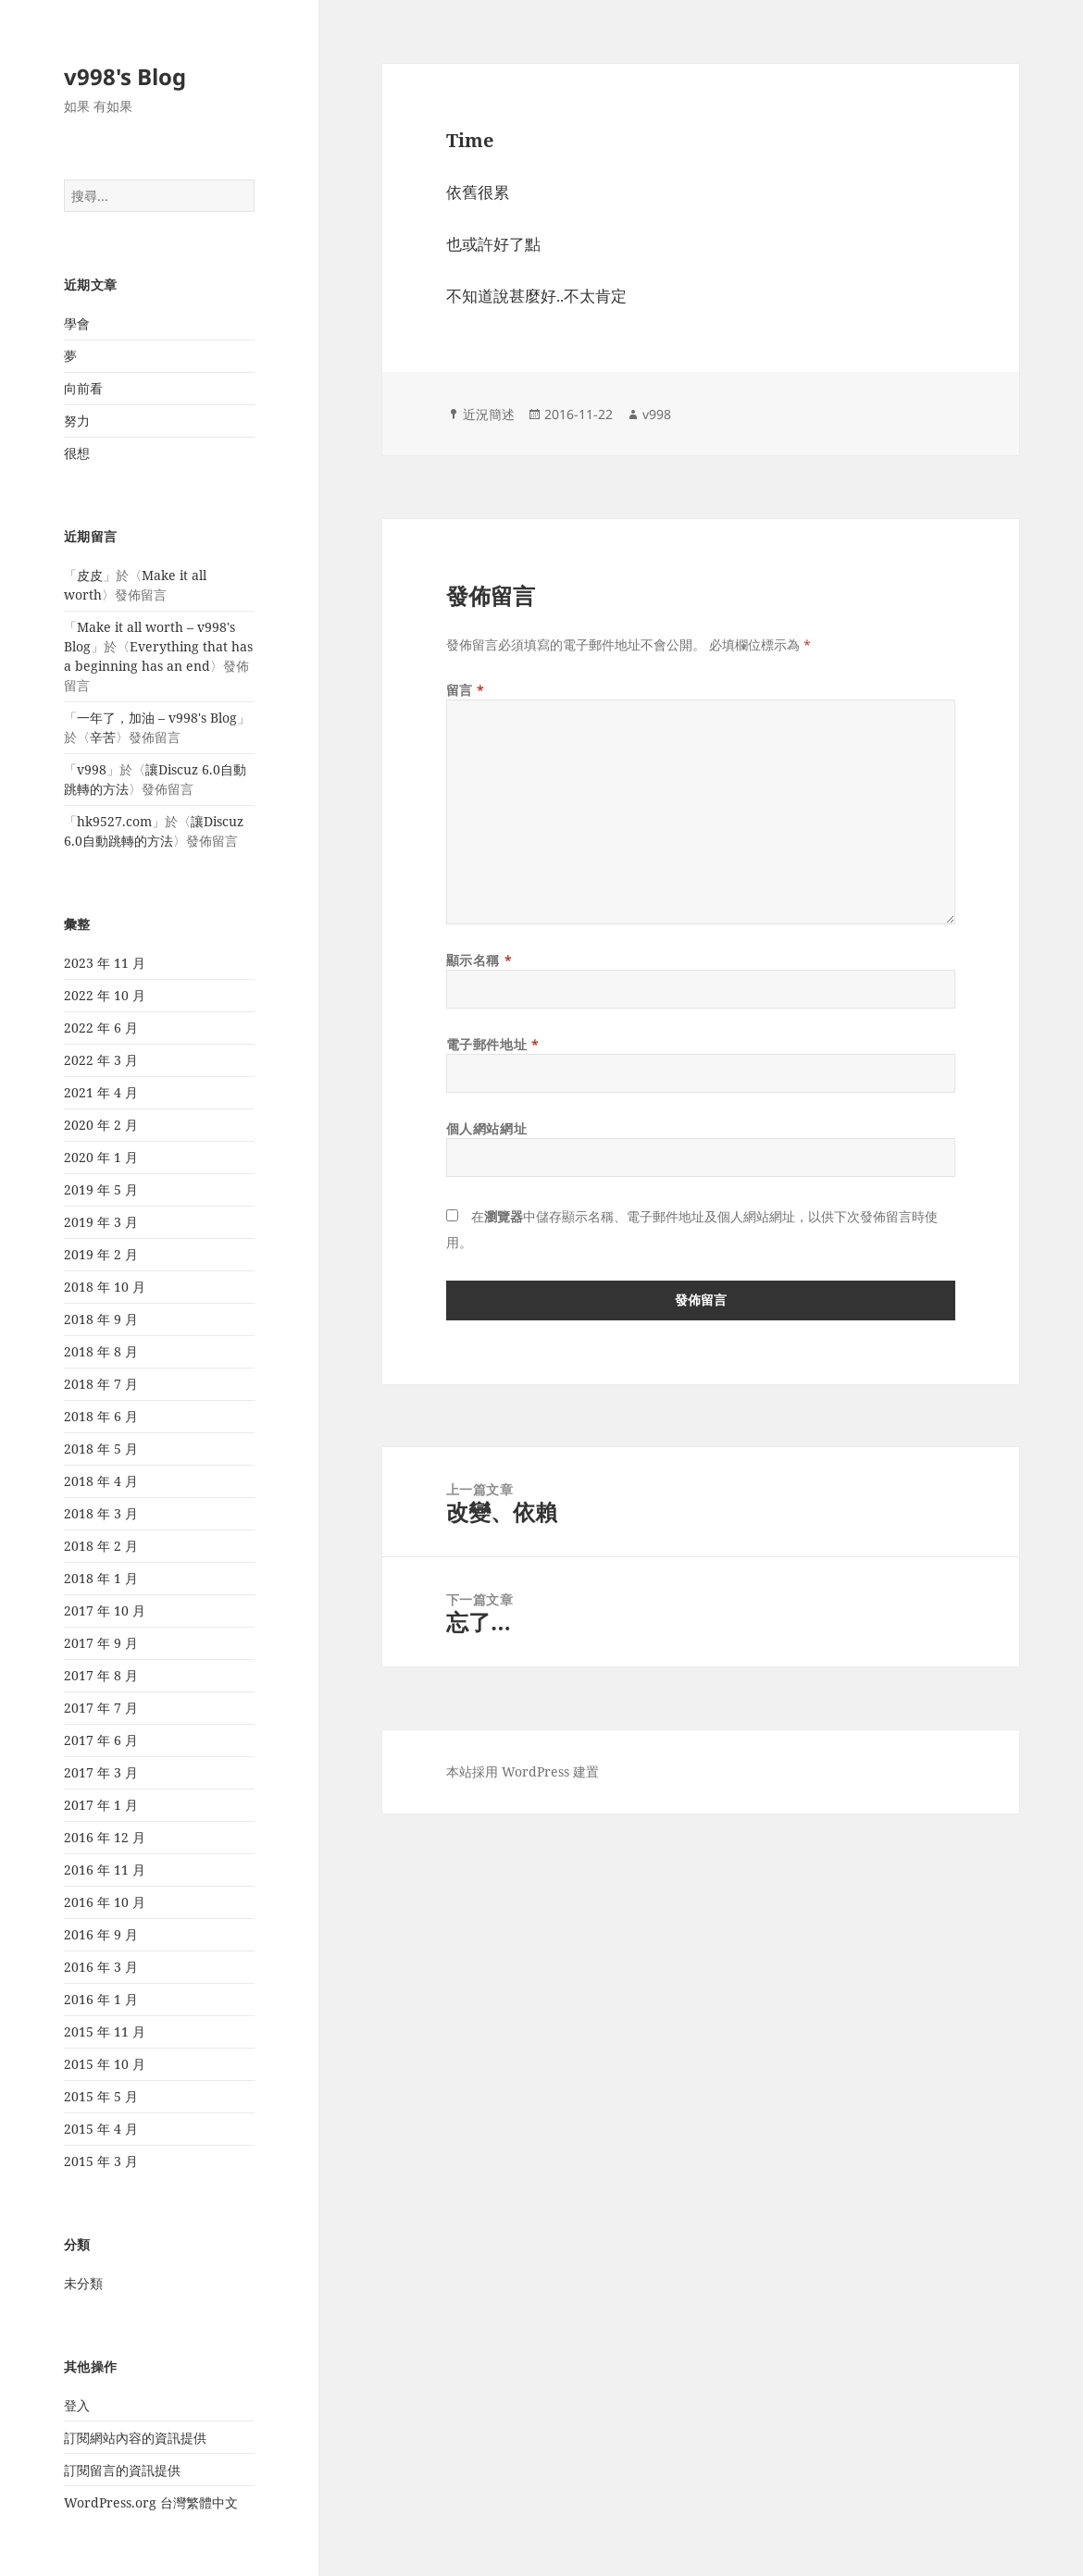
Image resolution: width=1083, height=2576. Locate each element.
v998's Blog (125, 76)
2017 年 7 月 (101, 1707)
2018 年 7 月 (101, 1384)
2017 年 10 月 (104, 1610)
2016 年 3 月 (101, 1966)
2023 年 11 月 (104, 963)
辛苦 (103, 737)
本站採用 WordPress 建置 (522, 1771)
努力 (77, 420)
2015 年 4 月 (101, 2128)
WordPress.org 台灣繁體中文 (151, 2502)
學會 (77, 323)
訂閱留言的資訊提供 (122, 2470)
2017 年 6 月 (101, 1740)
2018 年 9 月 (101, 1319)
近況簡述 (489, 414)
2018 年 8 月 (101, 1351)
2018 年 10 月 (104, 1286)
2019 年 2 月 (101, 1254)
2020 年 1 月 (101, 1157)
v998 (91, 769)
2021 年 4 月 (101, 1092)
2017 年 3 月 (101, 1772)
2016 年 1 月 (101, 1999)
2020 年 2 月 (101, 1124)
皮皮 (90, 575)
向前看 (83, 388)
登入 (77, 2405)
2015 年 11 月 (104, 2031)
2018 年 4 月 (101, 1481)
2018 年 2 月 (101, 1545)
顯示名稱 (479, 960)
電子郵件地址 (492, 1044)
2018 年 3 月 (101, 1513)
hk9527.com (114, 821)
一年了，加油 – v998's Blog (157, 717)
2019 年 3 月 (101, 1222)
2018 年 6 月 (101, 1416)
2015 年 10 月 (104, 2064)
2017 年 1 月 (101, 1805)
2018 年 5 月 (101, 1448)
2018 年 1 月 (101, 1578)
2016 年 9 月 (101, 1934)
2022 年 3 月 (101, 1060)
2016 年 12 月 (104, 1837)
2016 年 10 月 (104, 1902)
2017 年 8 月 (101, 1675)
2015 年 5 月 (101, 2096)
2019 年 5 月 (101, 1189)
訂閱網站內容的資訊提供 (135, 2437)
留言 (465, 690)
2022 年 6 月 (101, 1027)
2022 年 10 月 (104, 995)
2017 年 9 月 (101, 1643)
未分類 (83, 2283)
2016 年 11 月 (104, 1869)
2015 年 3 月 (101, 2161)
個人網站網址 (486, 1128)
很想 (77, 453)
